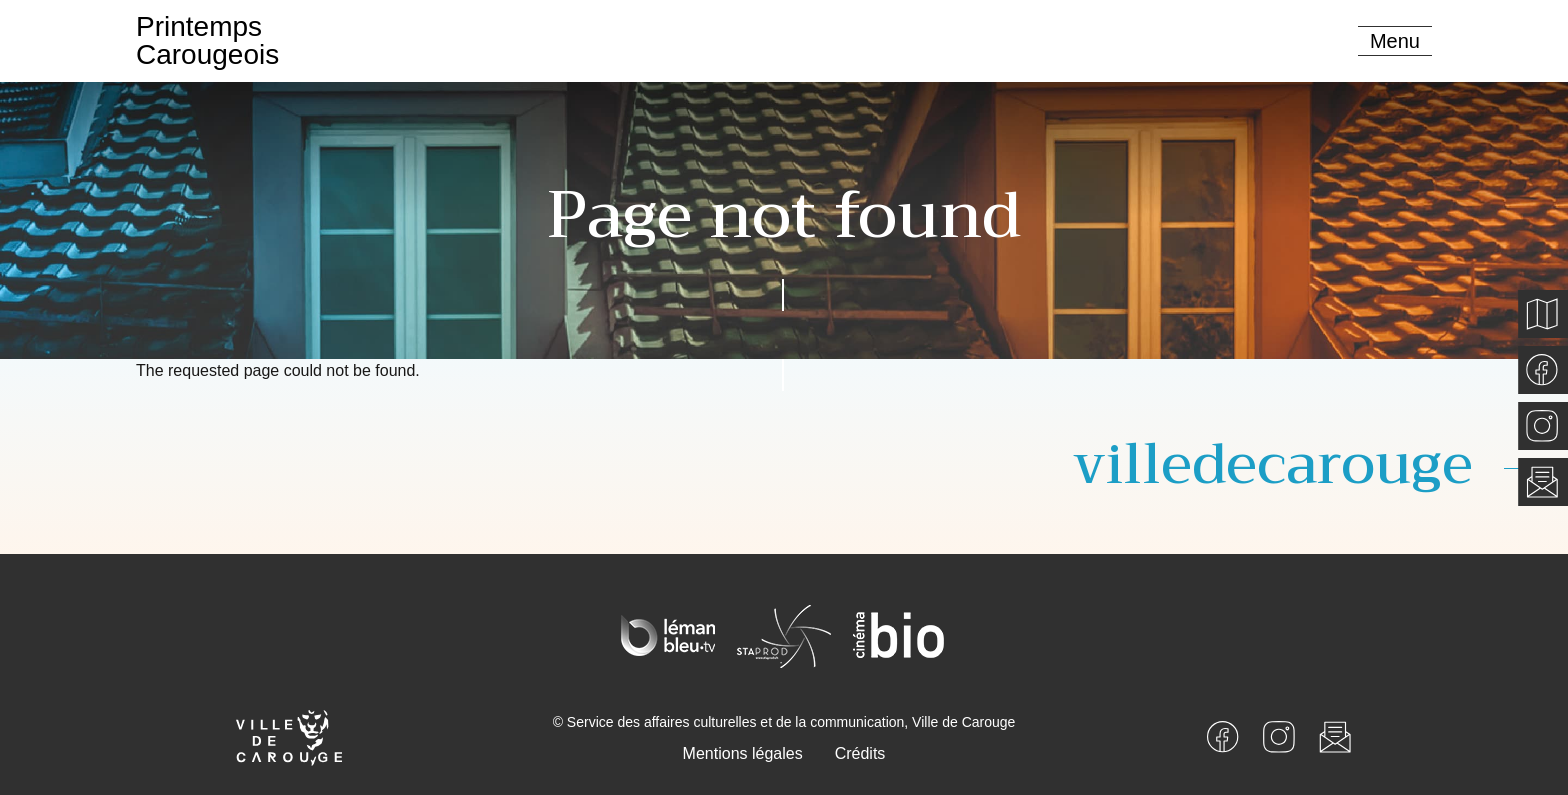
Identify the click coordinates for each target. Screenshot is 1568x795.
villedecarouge (1273, 464)
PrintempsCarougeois (207, 40)
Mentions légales (743, 753)
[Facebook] (1223, 735)
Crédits (860, 753)
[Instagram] (1279, 735)
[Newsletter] (1335, 735)
